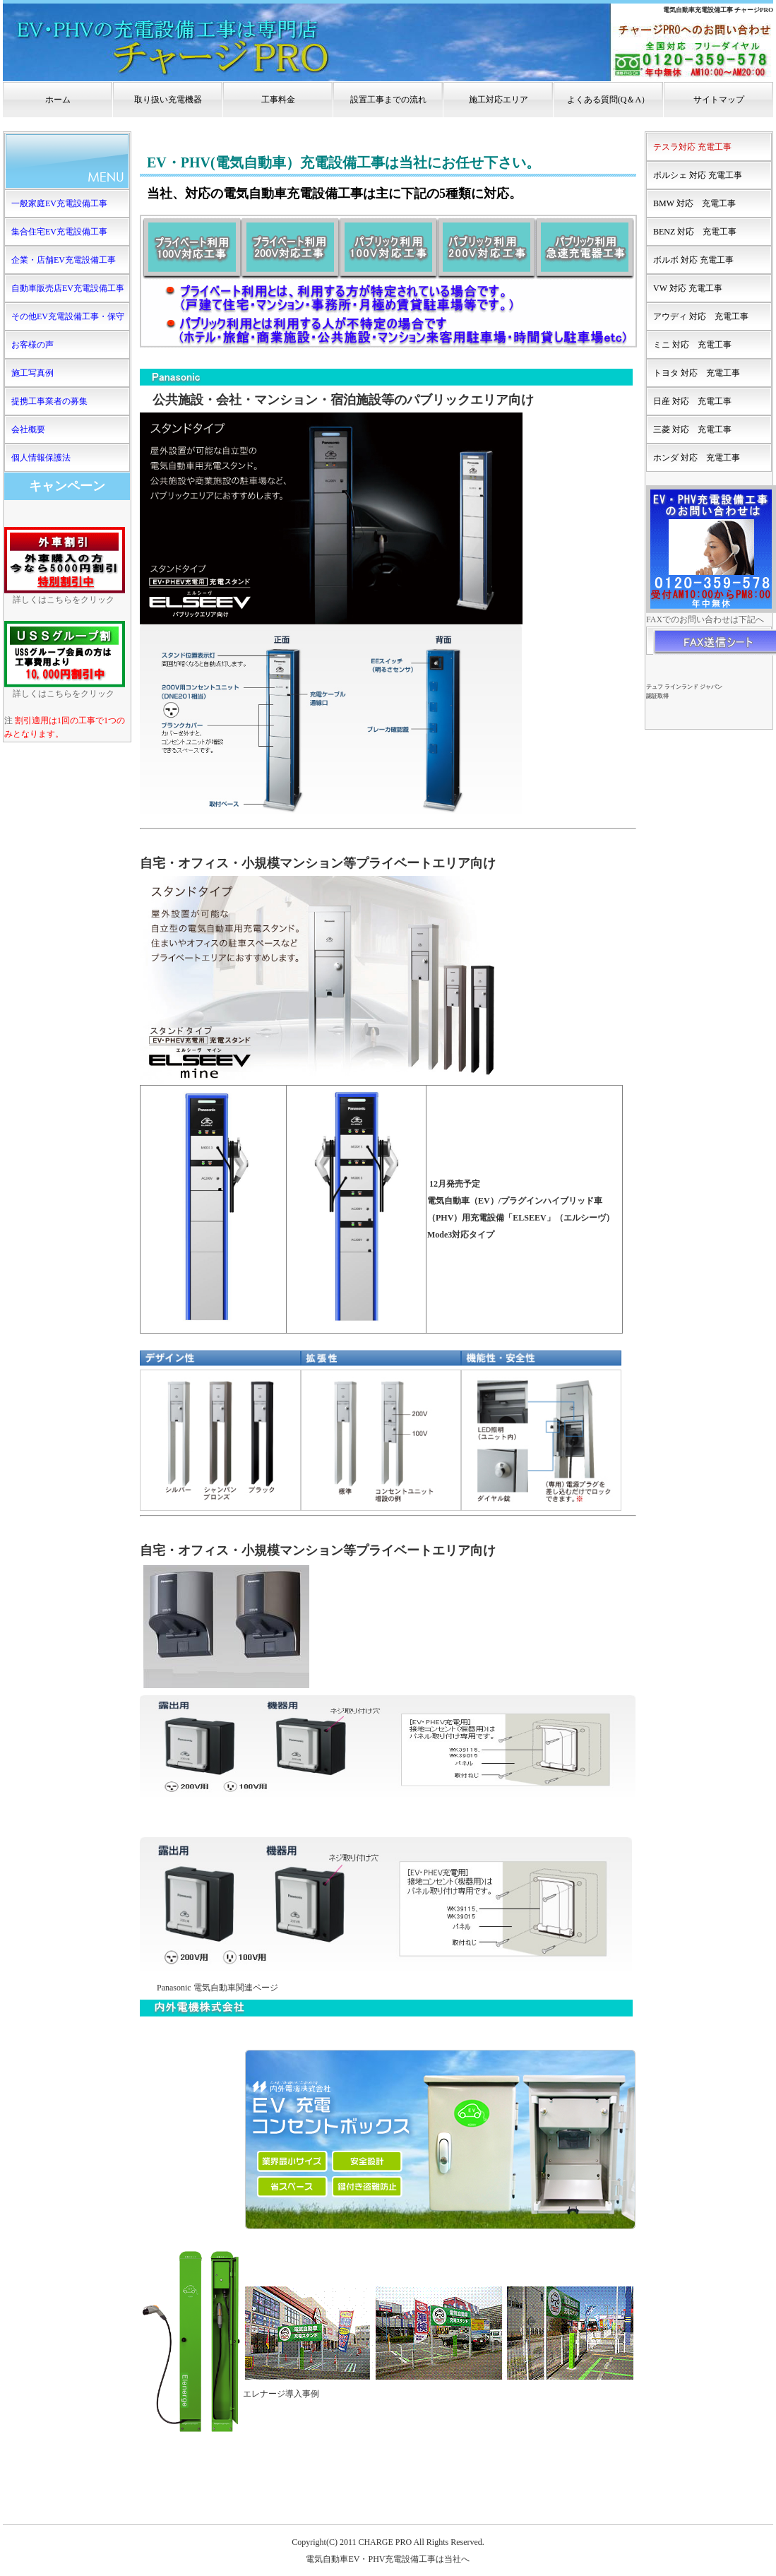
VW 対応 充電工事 (687, 288)
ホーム (58, 100)
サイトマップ (718, 100)
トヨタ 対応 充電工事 (696, 373)
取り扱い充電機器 (168, 100)
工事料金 (278, 100)
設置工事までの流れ (388, 100)
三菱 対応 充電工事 (692, 429)
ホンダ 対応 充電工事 (696, 458)
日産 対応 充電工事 (692, 401)
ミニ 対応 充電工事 (692, 345)
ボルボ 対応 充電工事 (693, 260)
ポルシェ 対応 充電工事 (697, 175)
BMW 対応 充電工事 (694, 203)
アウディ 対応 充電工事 (700, 316)
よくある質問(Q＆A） (608, 100)
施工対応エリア (498, 100)
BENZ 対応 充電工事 (694, 232)
